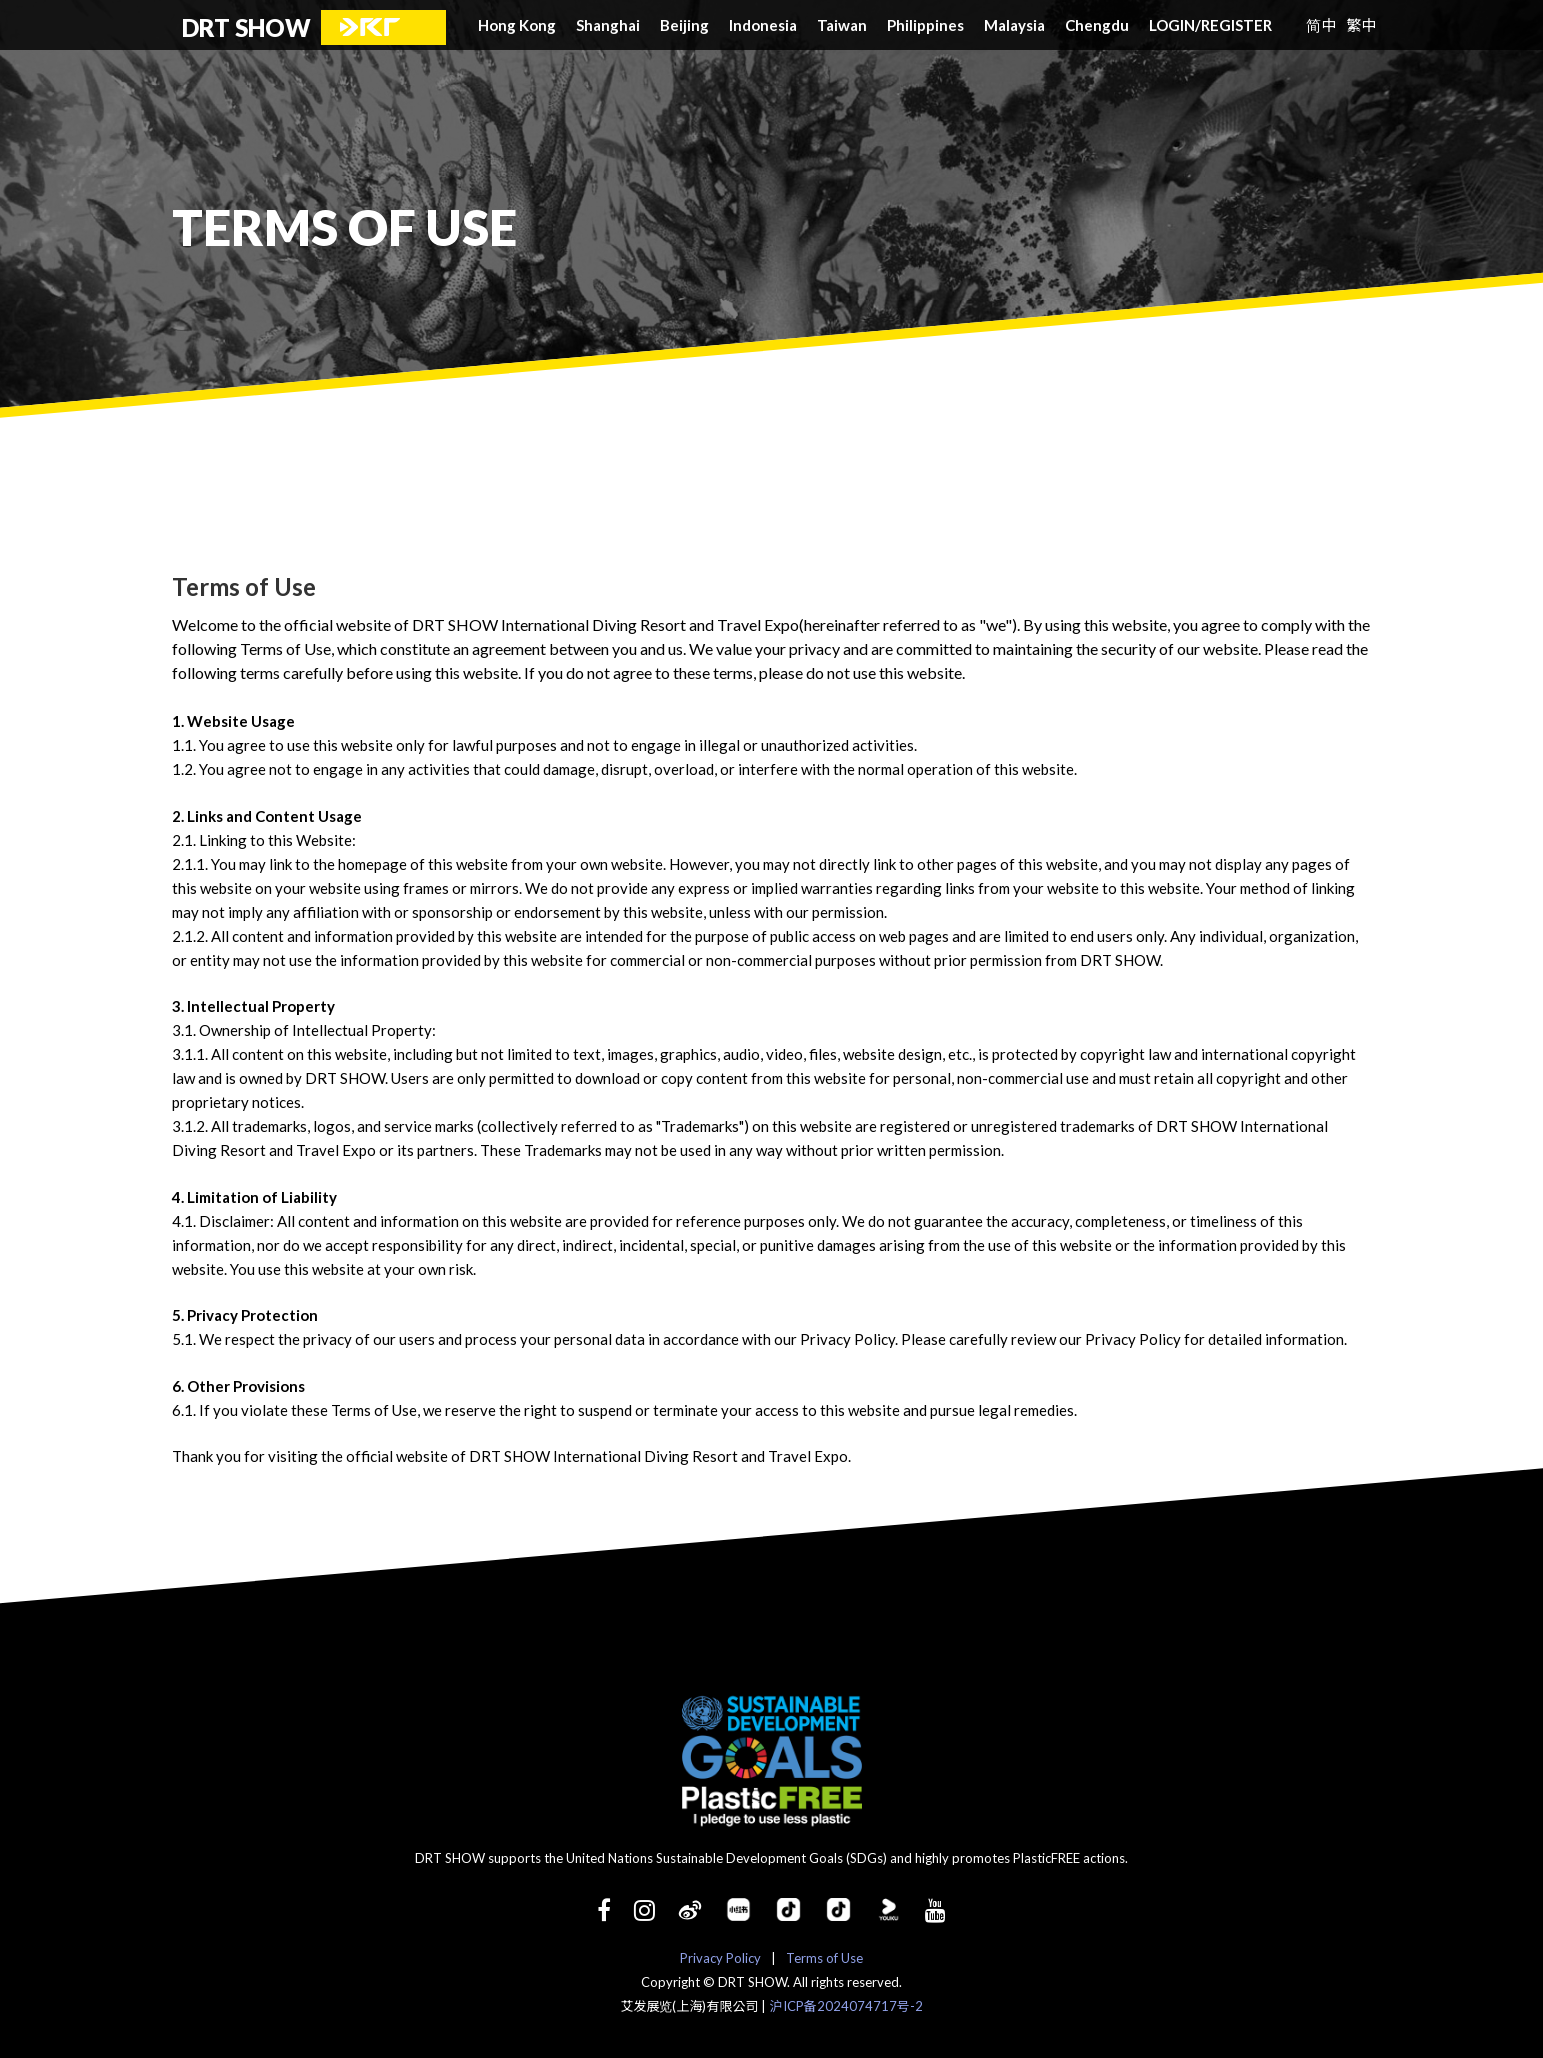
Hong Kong (517, 25)
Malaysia (1014, 25)
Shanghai (608, 25)
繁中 (1361, 24)
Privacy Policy (720, 1958)
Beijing (684, 25)
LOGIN (1175, 25)
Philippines (925, 25)
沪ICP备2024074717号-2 (846, 2006)
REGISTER (1236, 25)
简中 (1321, 24)
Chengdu (1097, 25)
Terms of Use (824, 1958)
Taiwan (842, 25)
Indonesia (763, 25)
